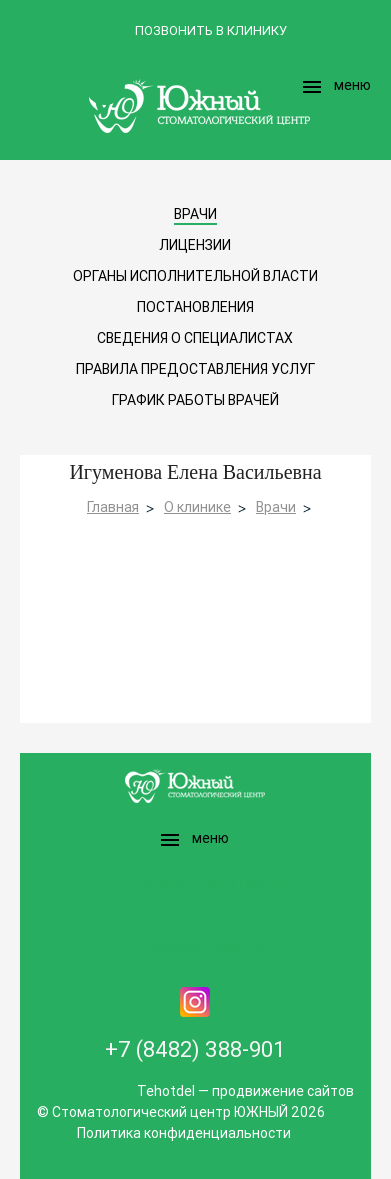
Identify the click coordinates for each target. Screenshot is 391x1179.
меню (335, 87)
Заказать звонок (45, 85)
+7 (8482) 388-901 (195, 1049)
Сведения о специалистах (195, 338)
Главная (113, 507)
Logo (196, 105)
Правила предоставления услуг (195, 369)
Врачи (276, 507)
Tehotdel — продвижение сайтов (245, 1091)
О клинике (197, 507)
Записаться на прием (105, 85)
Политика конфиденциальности (184, 1133)
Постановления (195, 307)
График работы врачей (195, 400)
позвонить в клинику (211, 30)
